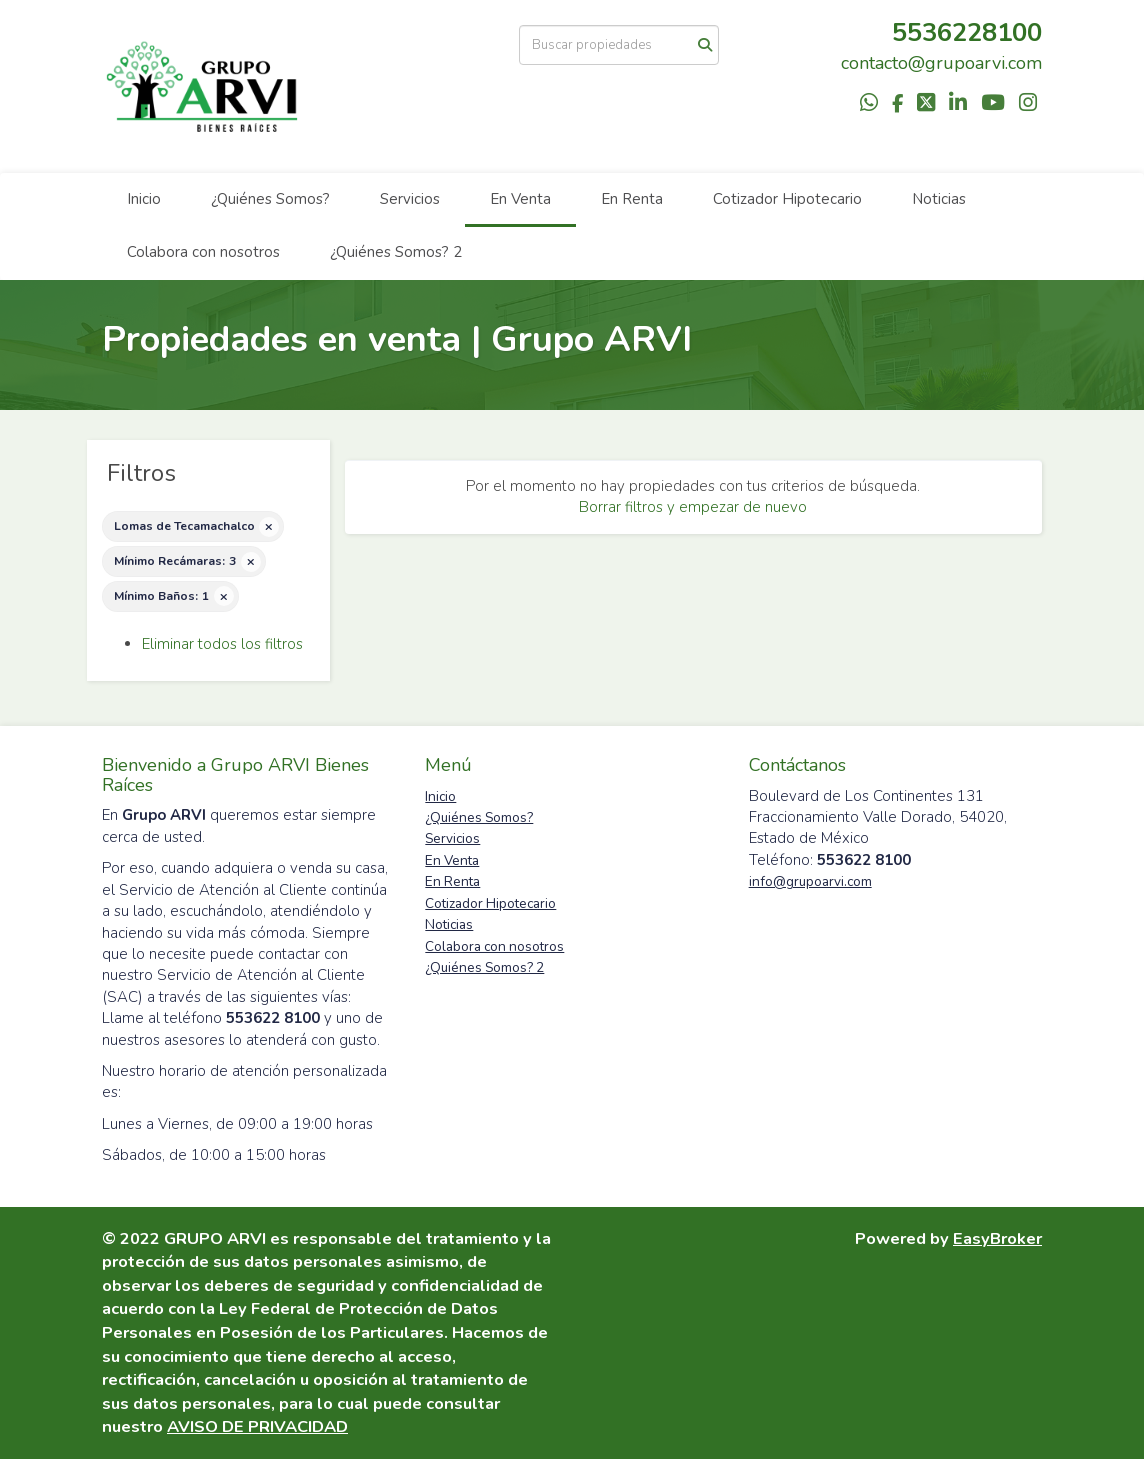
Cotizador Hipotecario (787, 199)
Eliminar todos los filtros (222, 644)
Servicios (410, 199)
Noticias (939, 199)
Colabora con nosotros (203, 252)
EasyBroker (997, 1238)
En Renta (632, 199)
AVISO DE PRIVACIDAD (257, 1426)
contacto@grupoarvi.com (941, 63)
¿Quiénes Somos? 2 (396, 252)
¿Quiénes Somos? (270, 199)
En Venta (520, 199)
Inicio (144, 199)
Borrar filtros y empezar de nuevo (693, 507)
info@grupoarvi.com (810, 881)
